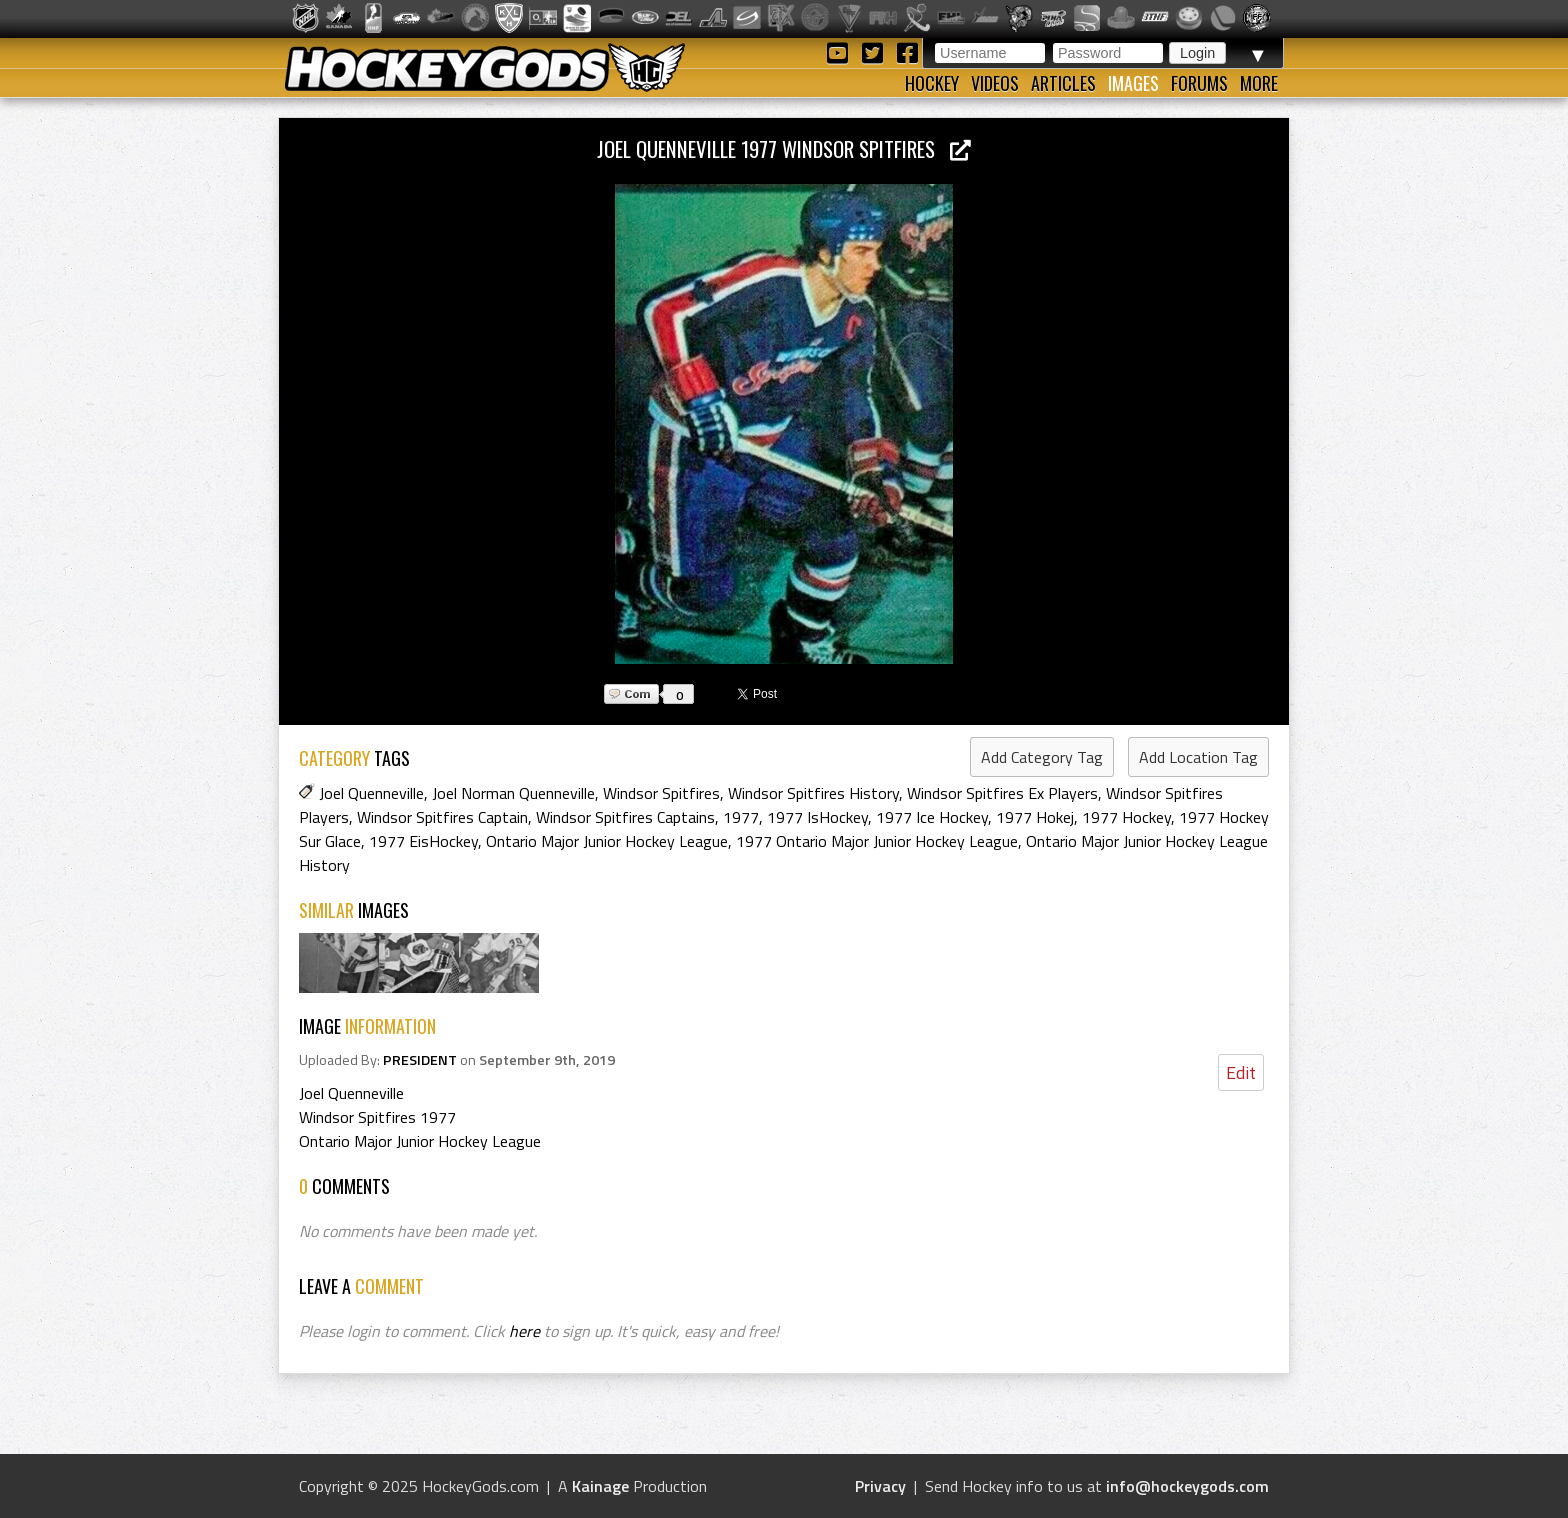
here (524, 1331)
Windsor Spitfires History (813, 793)
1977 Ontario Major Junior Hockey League (877, 841)
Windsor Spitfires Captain (442, 817)
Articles (1063, 83)
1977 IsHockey (817, 817)
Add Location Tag (1198, 757)
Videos (995, 83)
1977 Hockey (1126, 817)
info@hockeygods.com (1187, 1486)
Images (1133, 83)
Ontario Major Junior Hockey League (607, 841)
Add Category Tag (1042, 757)
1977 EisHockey (423, 841)
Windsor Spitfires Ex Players (1002, 793)
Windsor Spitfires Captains (625, 817)
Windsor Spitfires (661, 793)
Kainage (600, 1486)
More (1259, 83)
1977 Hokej (1035, 817)
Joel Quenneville (371, 793)
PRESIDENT (420, 1060)
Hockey (932, 83)
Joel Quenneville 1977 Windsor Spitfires (784, 148)
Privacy (880, 1486)
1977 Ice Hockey (932, 817)
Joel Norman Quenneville (513, 793)
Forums (1199, 83)
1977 (741, 817)
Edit (1241, 1072)
